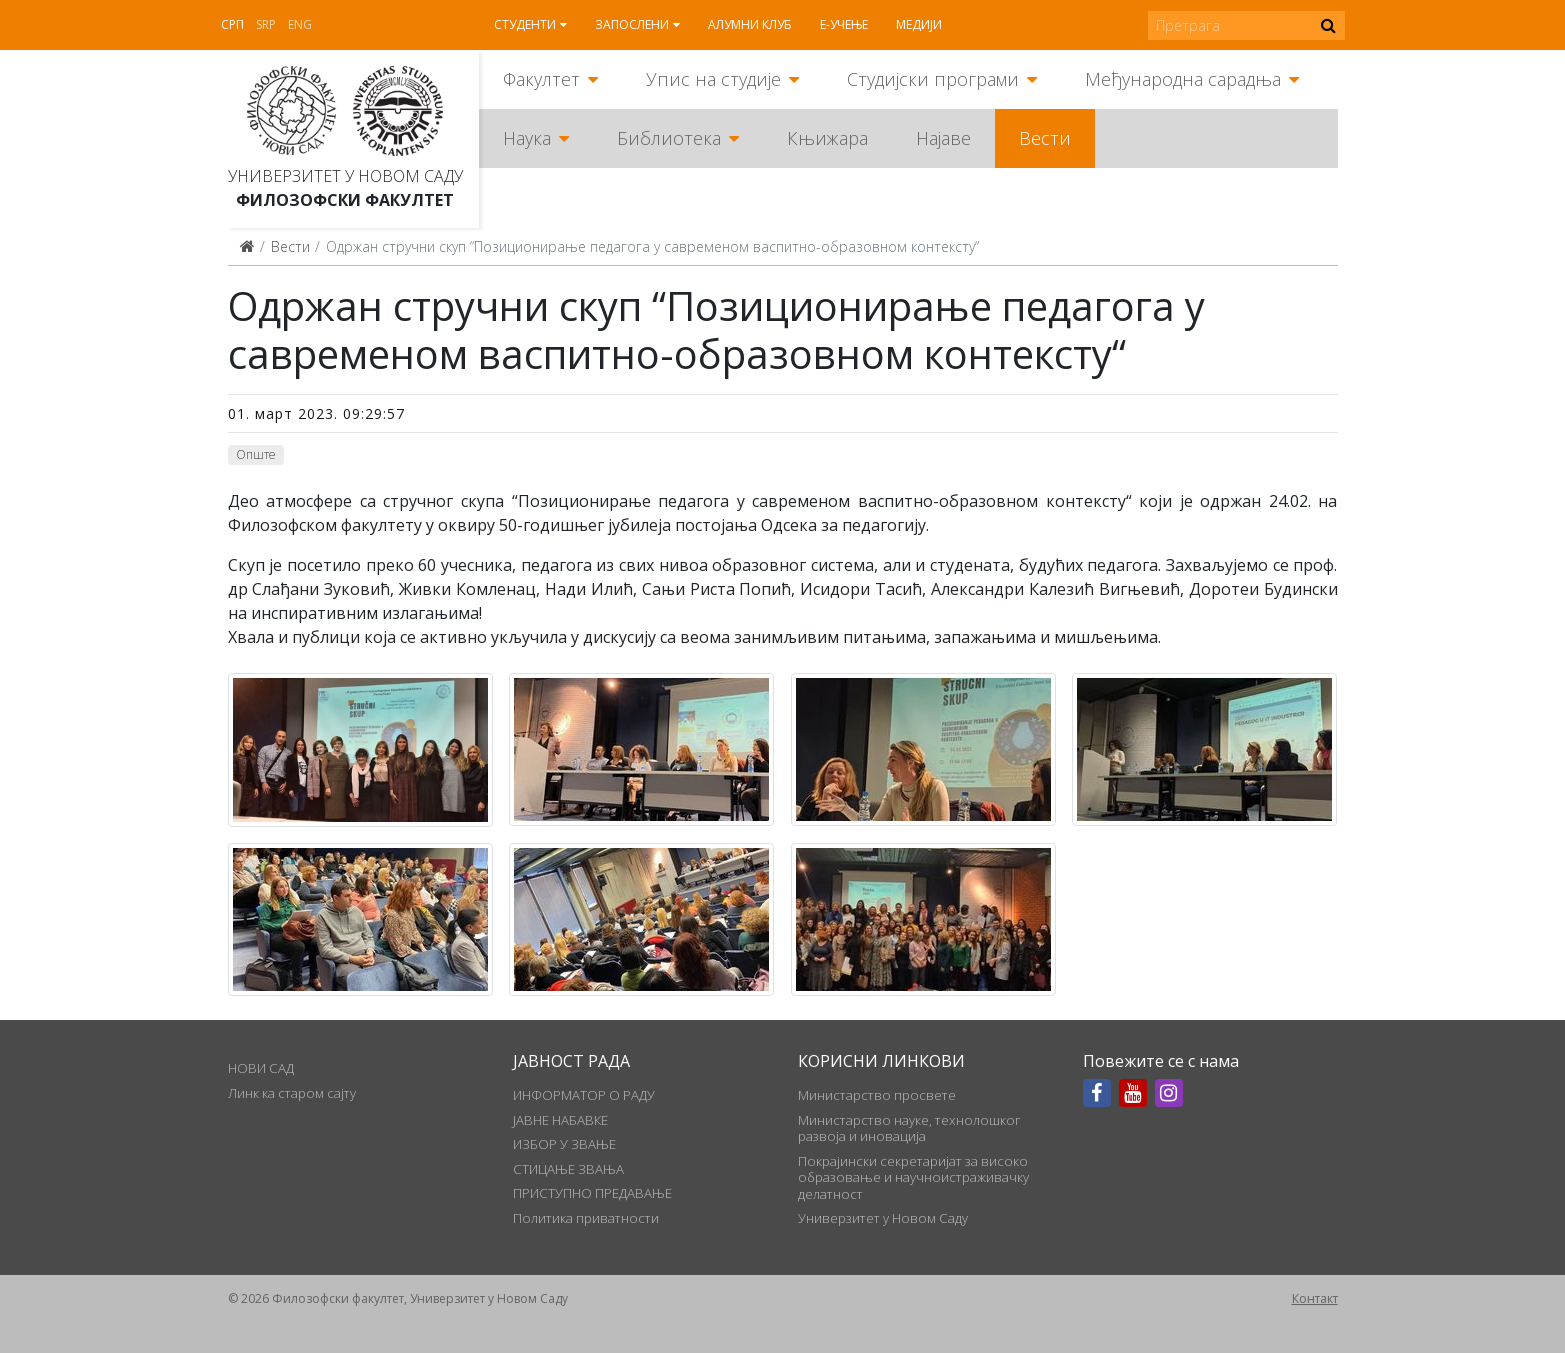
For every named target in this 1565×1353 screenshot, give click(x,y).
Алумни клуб (750, 24)
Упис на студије (713, 79)
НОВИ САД (261, 1068)
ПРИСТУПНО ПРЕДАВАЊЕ (592, 1193)
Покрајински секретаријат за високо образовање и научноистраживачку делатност (913, 1177)
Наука (527, 138)
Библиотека (669, 138)
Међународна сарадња (1183, 79)
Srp (266, 24)
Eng (300, 24)
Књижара (827, 138)
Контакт (1315, 1298)
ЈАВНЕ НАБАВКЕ (560, 1120)
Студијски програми (933, 79)
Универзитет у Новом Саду (345, 176)
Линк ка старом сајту (292, 1093)
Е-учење (844, 24)
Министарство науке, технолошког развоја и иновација (909, 1128)
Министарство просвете (877, 1095)
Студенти (525, 24)
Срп (232, 24)
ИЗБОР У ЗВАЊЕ (564, 1144)
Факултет (541, 79)
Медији (919, 24)
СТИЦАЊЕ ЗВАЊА (568, 1169)
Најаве (943, 138)
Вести (1045, 138)
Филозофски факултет (345, 200)
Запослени (632, 24)
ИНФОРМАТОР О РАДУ (584, 1095)
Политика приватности (586, 1218)
